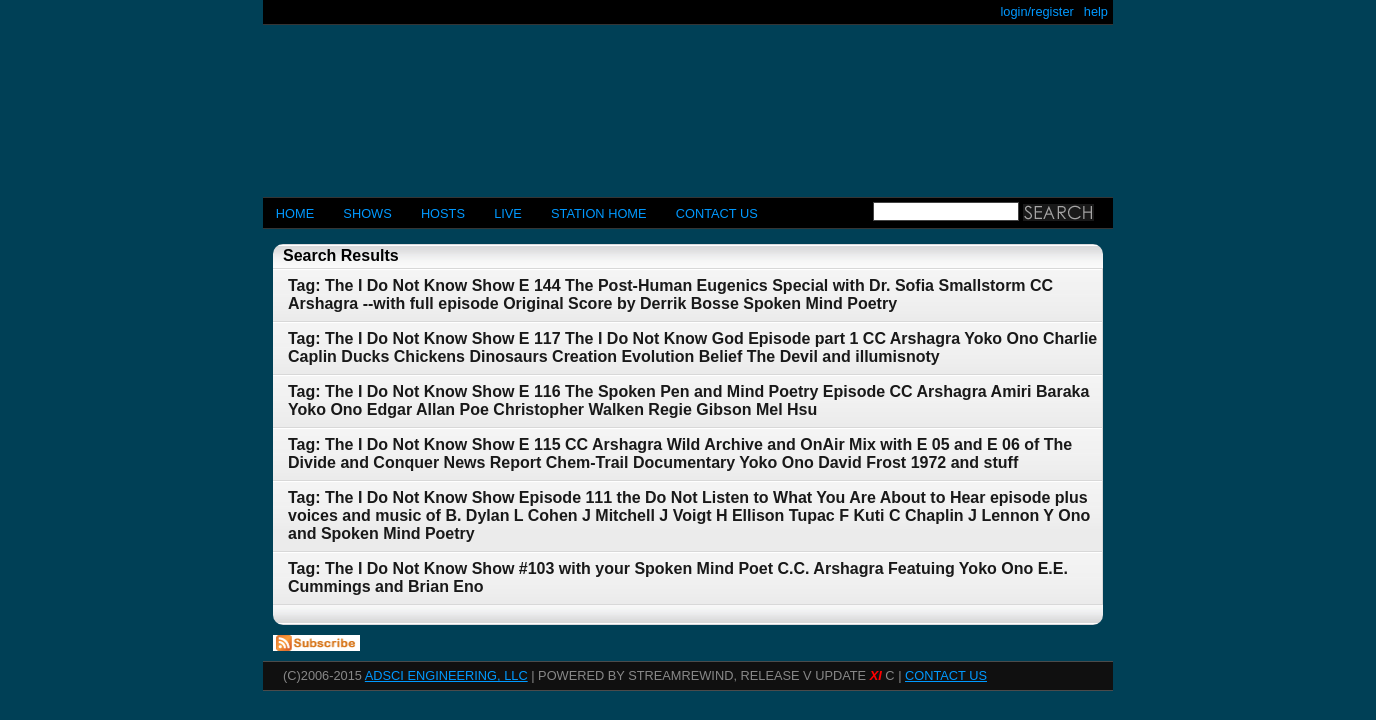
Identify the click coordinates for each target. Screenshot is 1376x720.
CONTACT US (717, 213)
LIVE (508, 213)
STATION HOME (599, 213)
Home (295, 213)
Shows (367, 213)
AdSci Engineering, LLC (446, 675)
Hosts (443, 213)
